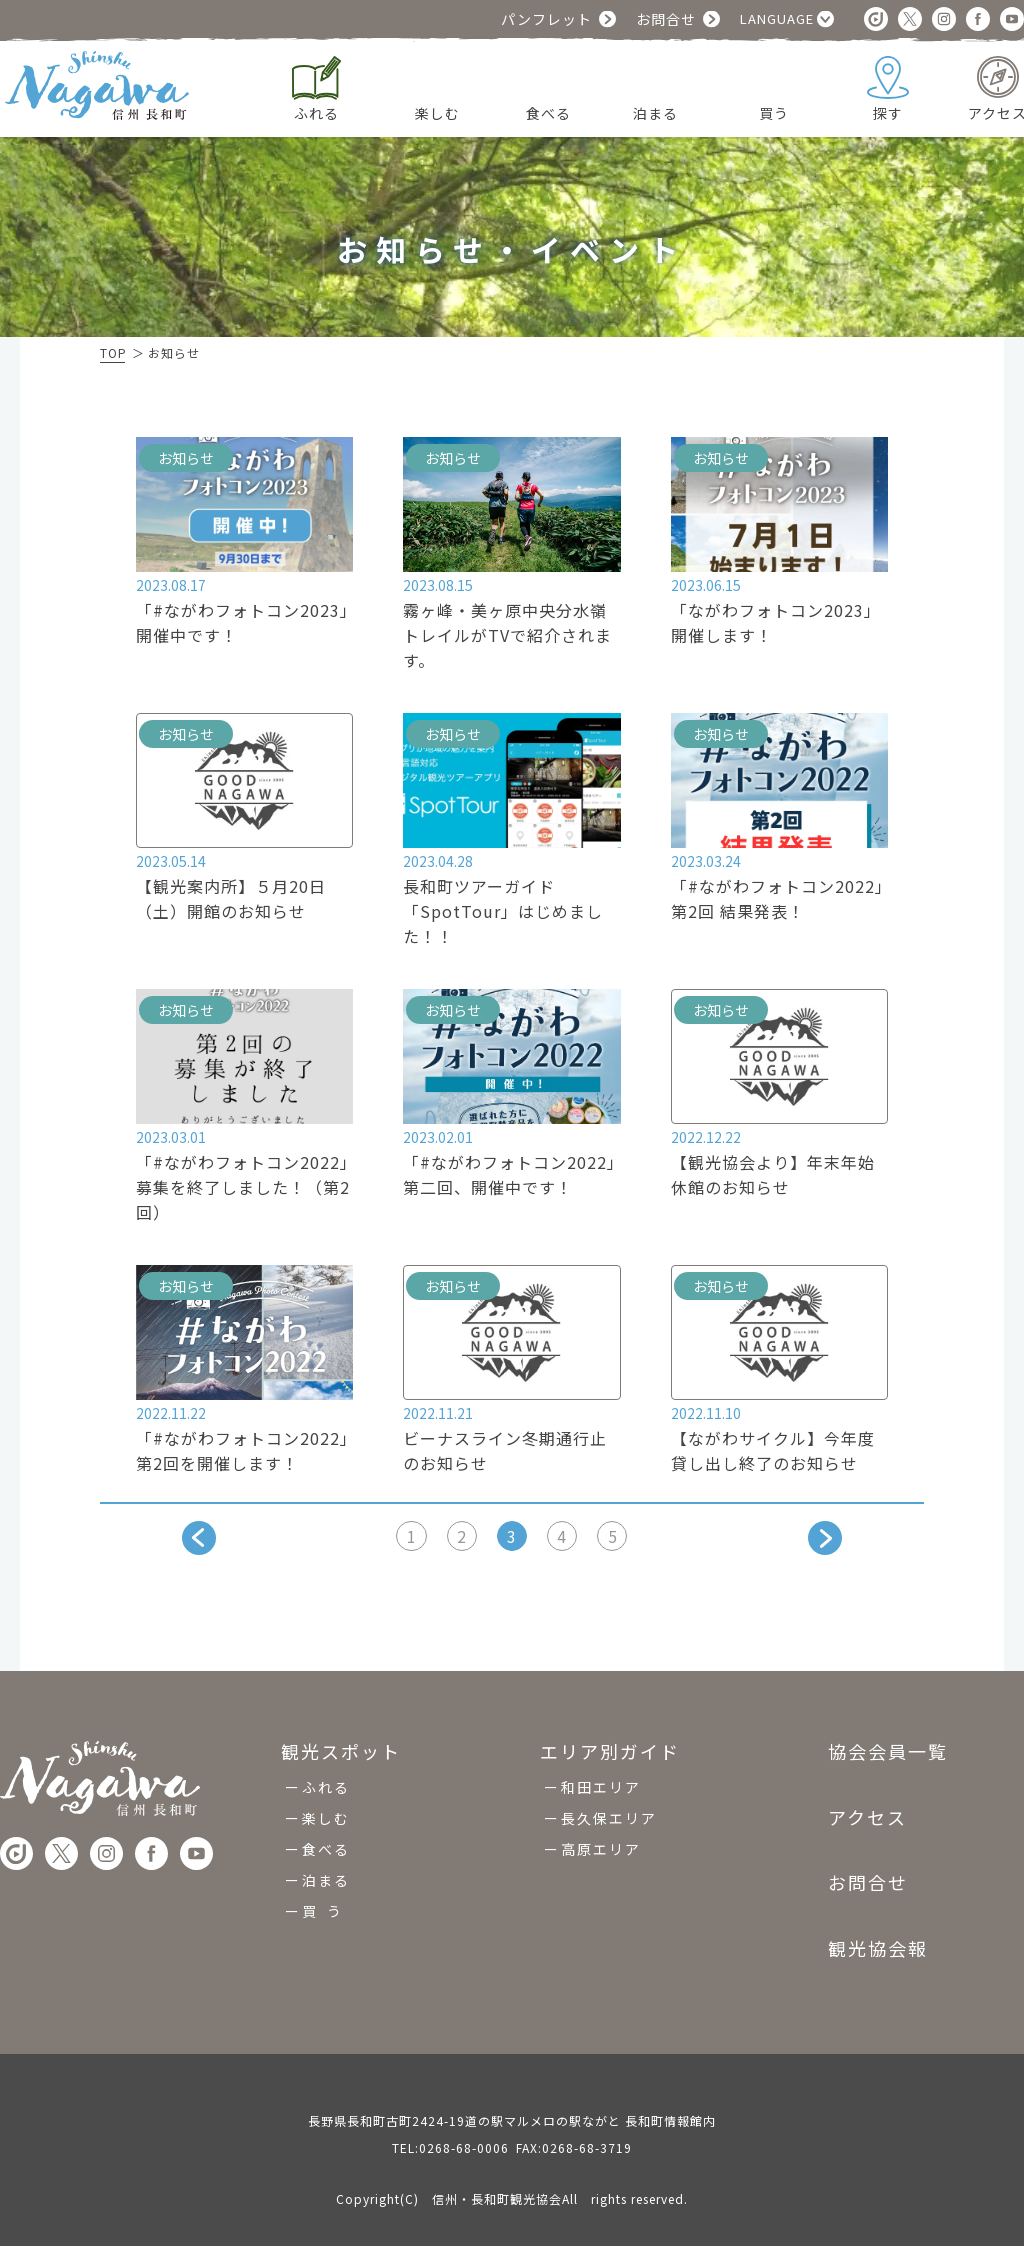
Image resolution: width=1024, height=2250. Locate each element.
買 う (322, 1915)
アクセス (867, 1821)
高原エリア (601, 1853)
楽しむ (326, 1822)
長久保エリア (609, 1822)
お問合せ (666, 19)
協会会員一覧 (888, 1756)
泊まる (326, 1884)
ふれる (326, 1791)
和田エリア (601, 1791)
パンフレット (546, 19)
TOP (113, 352)
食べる (326, 1853)
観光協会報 (878, 1952)
